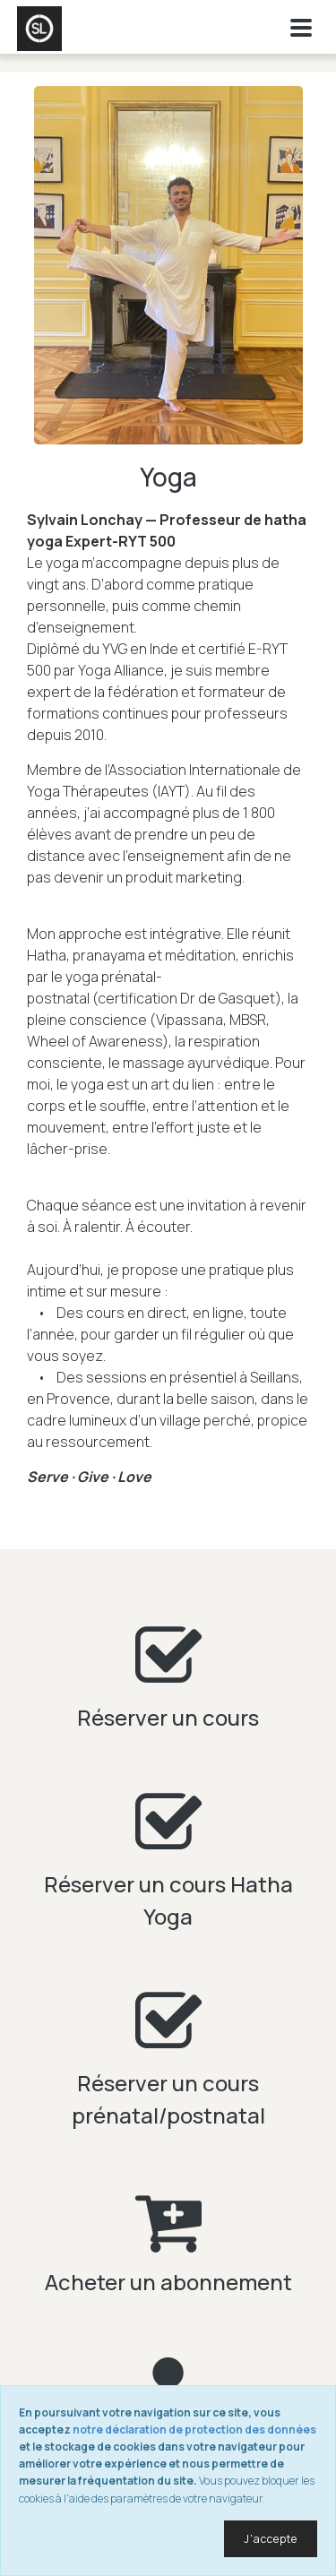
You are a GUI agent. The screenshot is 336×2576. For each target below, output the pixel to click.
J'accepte (270, 2538)
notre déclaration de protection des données (194, 2429)
